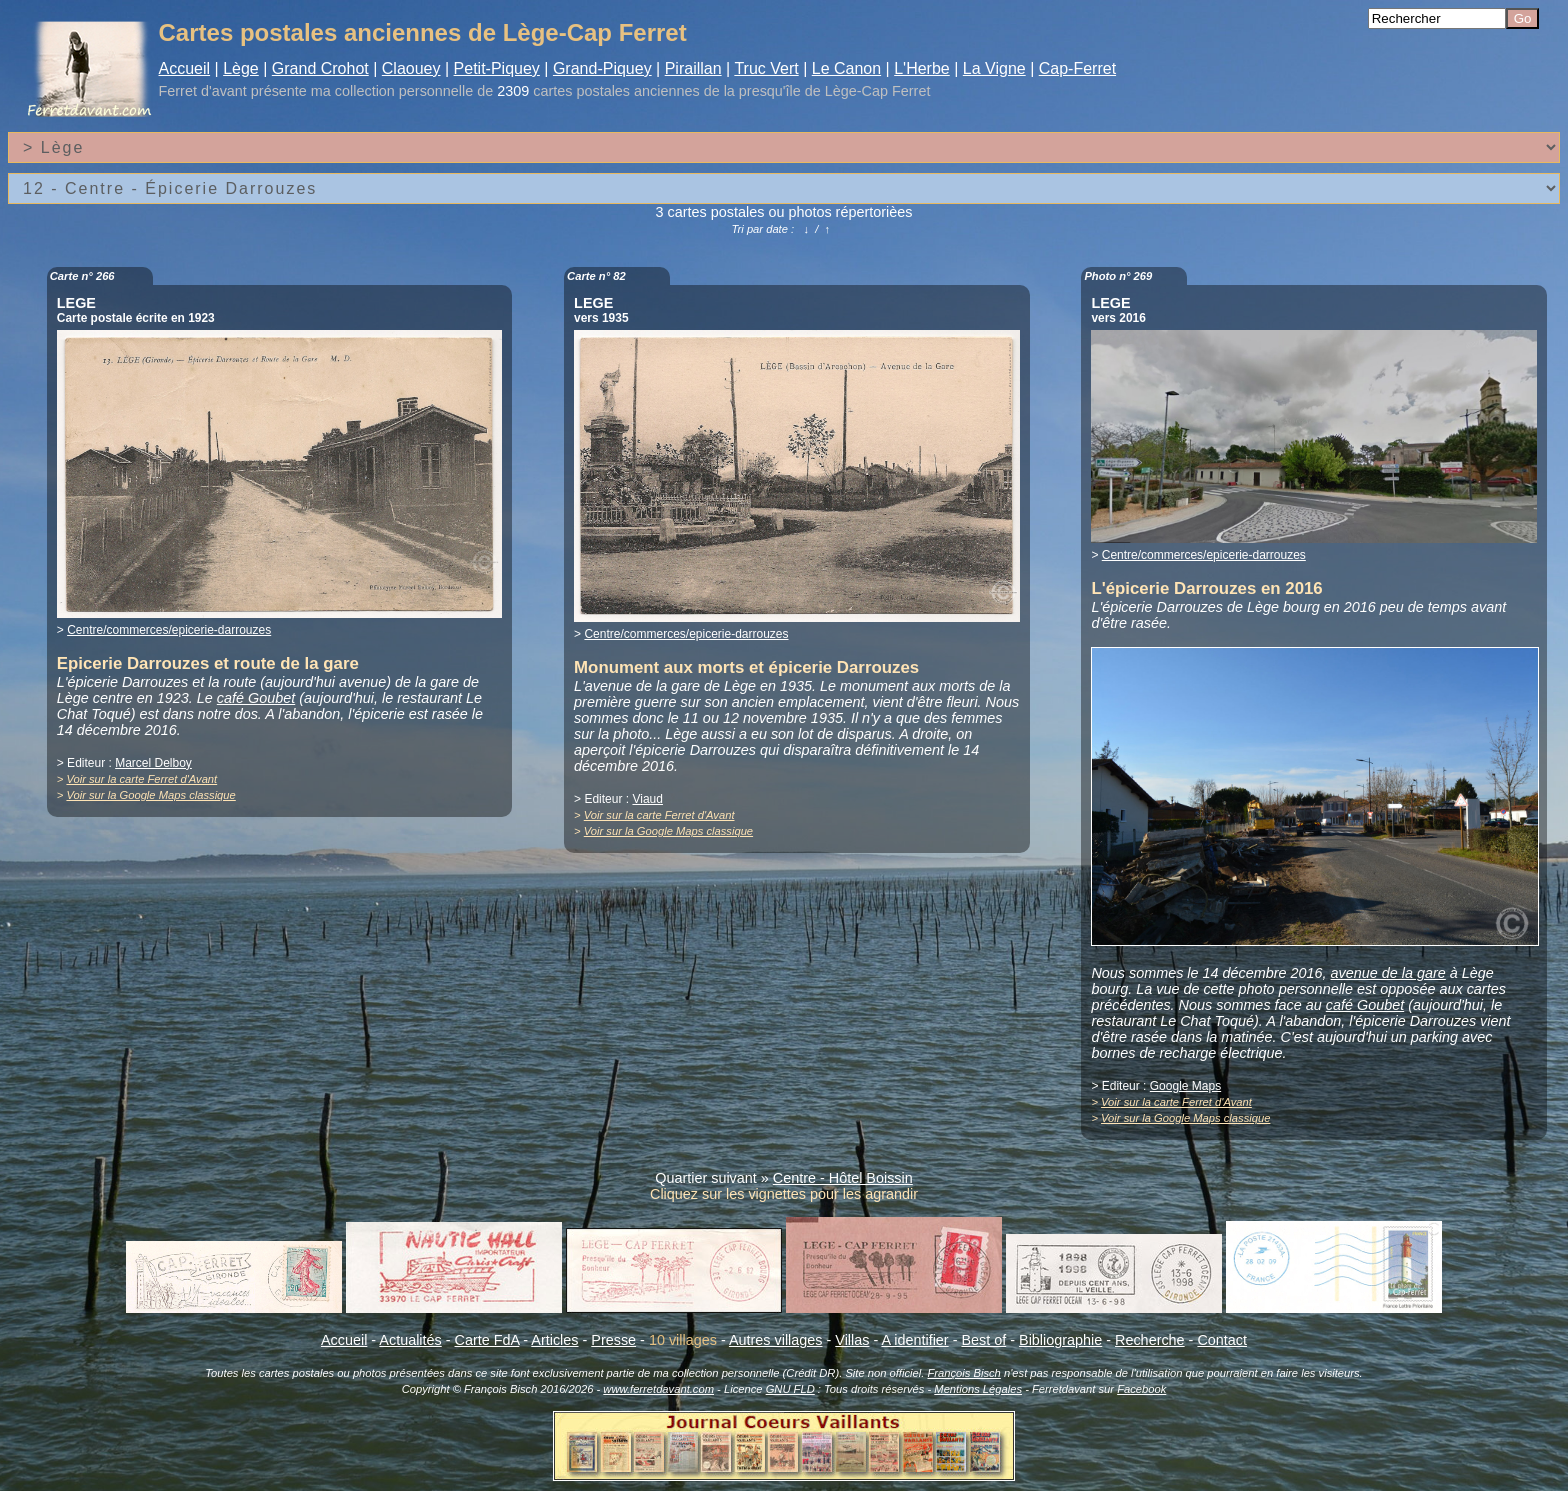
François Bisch (963, 1373)
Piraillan (693, 68)
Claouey (411, 68)
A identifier (914, 1340)
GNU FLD (790, 1389)
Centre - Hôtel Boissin (843, 1178)
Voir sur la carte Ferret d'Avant (141, 779)
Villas (852, 1340)
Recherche (1150, 1340)
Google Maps (1185, 1086)
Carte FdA (487, 1340)
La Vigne (994, 68)
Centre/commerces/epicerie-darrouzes (169, 630)
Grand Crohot (320, 68)
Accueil (185, 68)
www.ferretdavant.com (658, 1389)
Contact (1222, 1340)
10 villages (683, 1340)
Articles (554, 1340)
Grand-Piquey (602, 68)
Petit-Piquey (497, 68)
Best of (983, 1340)
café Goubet (256, 698)
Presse (613, 1340)
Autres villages (776, 1340)
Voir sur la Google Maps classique (150, 795)
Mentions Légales (978, 1389)
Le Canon (846, 68)
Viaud (647, 799)
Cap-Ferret (1077, 68)
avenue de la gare (1388, 973)
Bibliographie (1060, 1340)
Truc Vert (766, 68)
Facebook (1141, 1389)
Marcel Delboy (153, 763)
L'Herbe (922, 68)
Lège (241, 68)
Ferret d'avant (203, 91)
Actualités (410, 1340)
